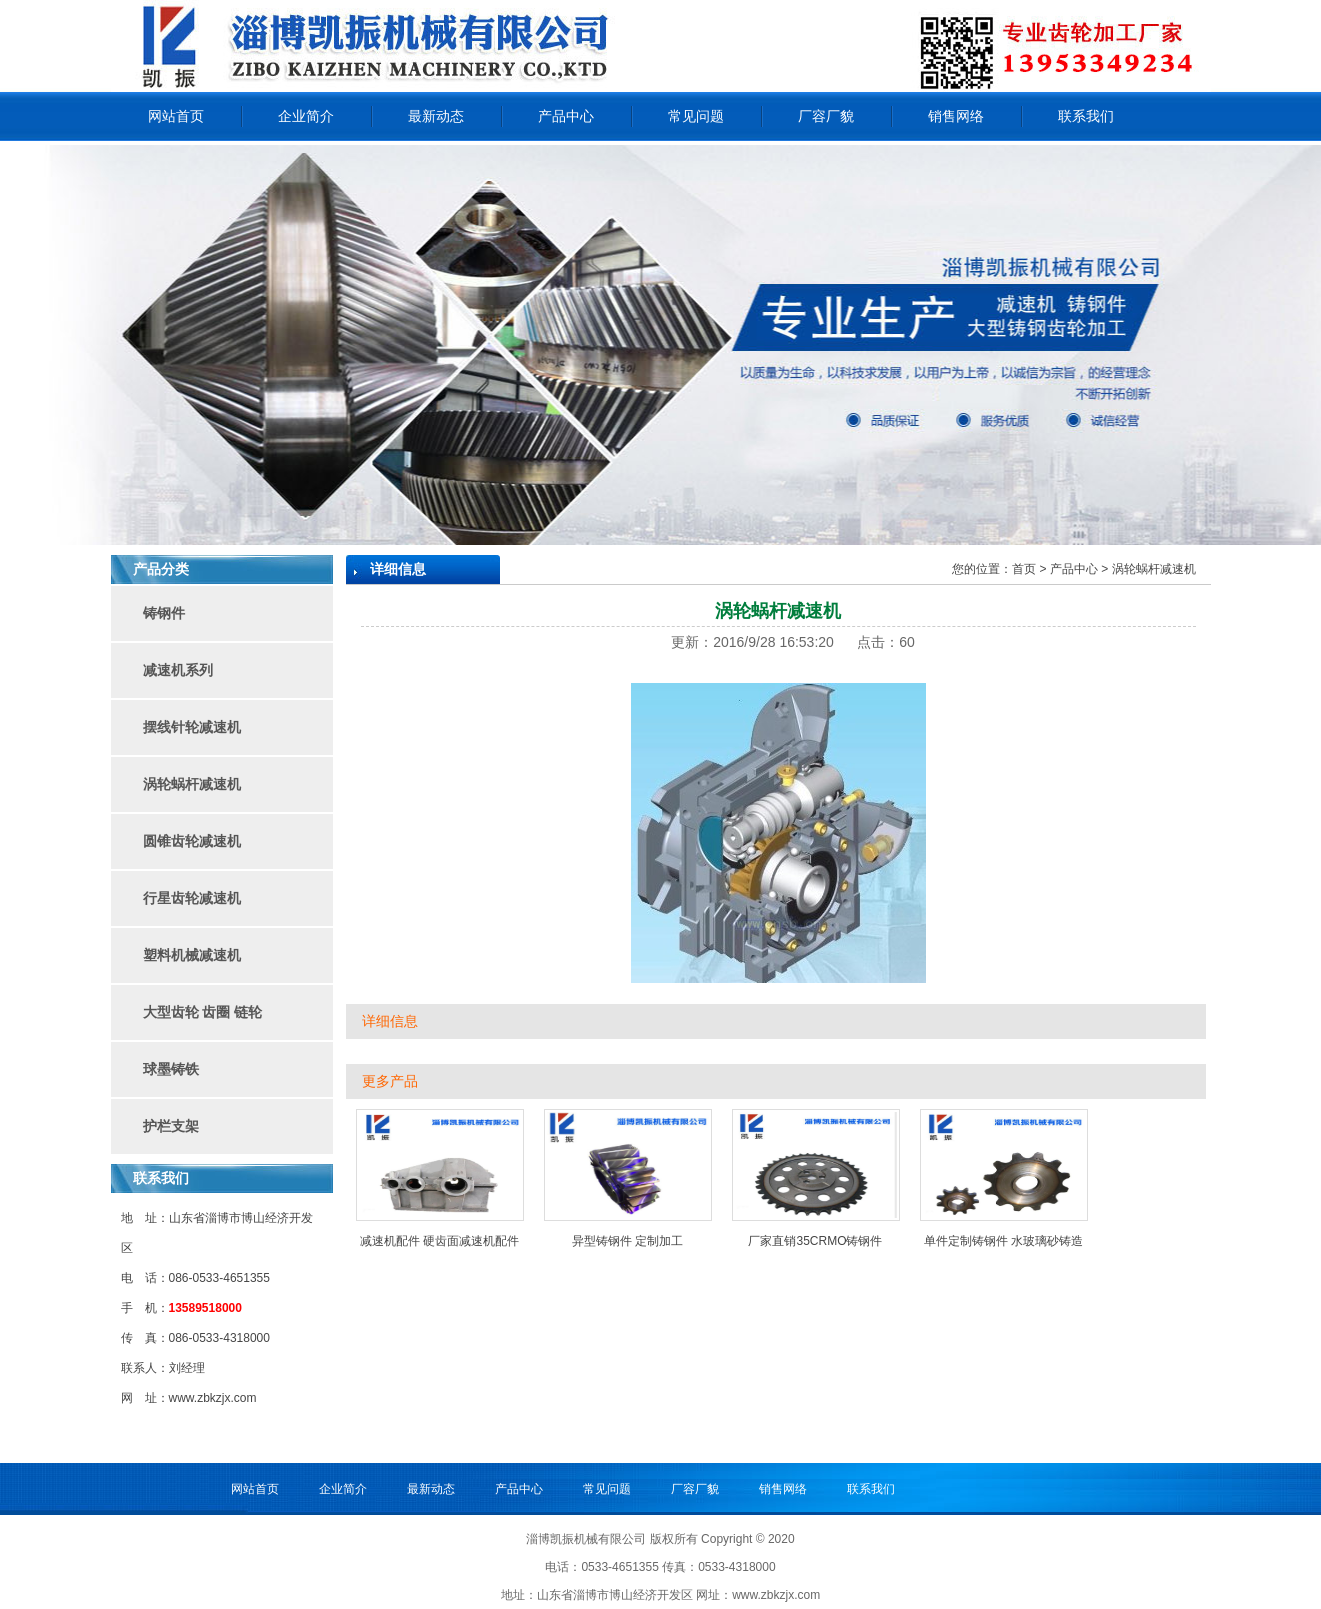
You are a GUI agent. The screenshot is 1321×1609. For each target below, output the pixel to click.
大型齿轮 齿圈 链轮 (203, 1012)
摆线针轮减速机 (192, 727)
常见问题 (696, 116)
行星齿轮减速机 (192, 898)
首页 (1024, 569)
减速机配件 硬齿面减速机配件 (439, 1241)
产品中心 (566, 116)
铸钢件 (164, 613)
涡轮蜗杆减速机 (192, 784)
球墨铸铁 (171, 1069)
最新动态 (436, 116)
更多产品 (390, 1081)
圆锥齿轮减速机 (192, 841)
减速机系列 (178, 670)
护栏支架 (171, 1126)
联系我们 (1086, 116)
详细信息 (390, 1021)
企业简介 (306, 116)
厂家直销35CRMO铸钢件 (815, 1241)
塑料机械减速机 (192, 955)
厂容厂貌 (826, 116)
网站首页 (176, 116)
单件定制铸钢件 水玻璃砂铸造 (1003, 1241)
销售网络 (956, 116)
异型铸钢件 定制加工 (627, 1241)
